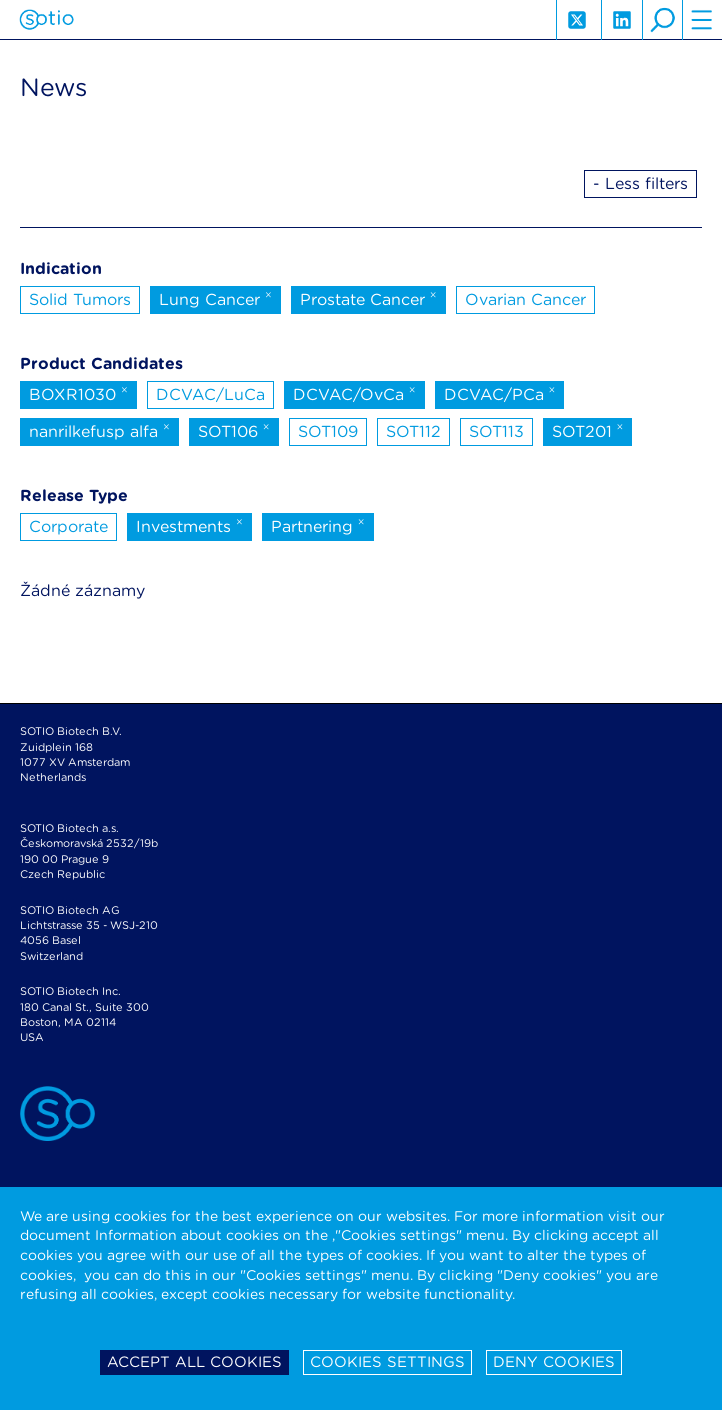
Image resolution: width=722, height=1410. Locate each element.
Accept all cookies (194, 1362)
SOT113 (496, 431)
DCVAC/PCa (500, 393)
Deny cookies (554, 1362)
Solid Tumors (80, 299)
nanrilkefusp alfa (99, 430)
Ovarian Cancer (525, 299)
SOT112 (413, 431)
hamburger (702, 20)
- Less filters (640, 183)
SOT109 (328, 431)
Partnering (318, 525)
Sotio (46, 20)
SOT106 (234, 430)
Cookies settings (387, 1362)
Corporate (68, 526)
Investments (189, 525)
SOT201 (588, 430)
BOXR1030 (78, 393)
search (662, 20)
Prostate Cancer (368, 298)
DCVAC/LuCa (210, 394)
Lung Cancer (215, 298)
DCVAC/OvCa (354, 393)
